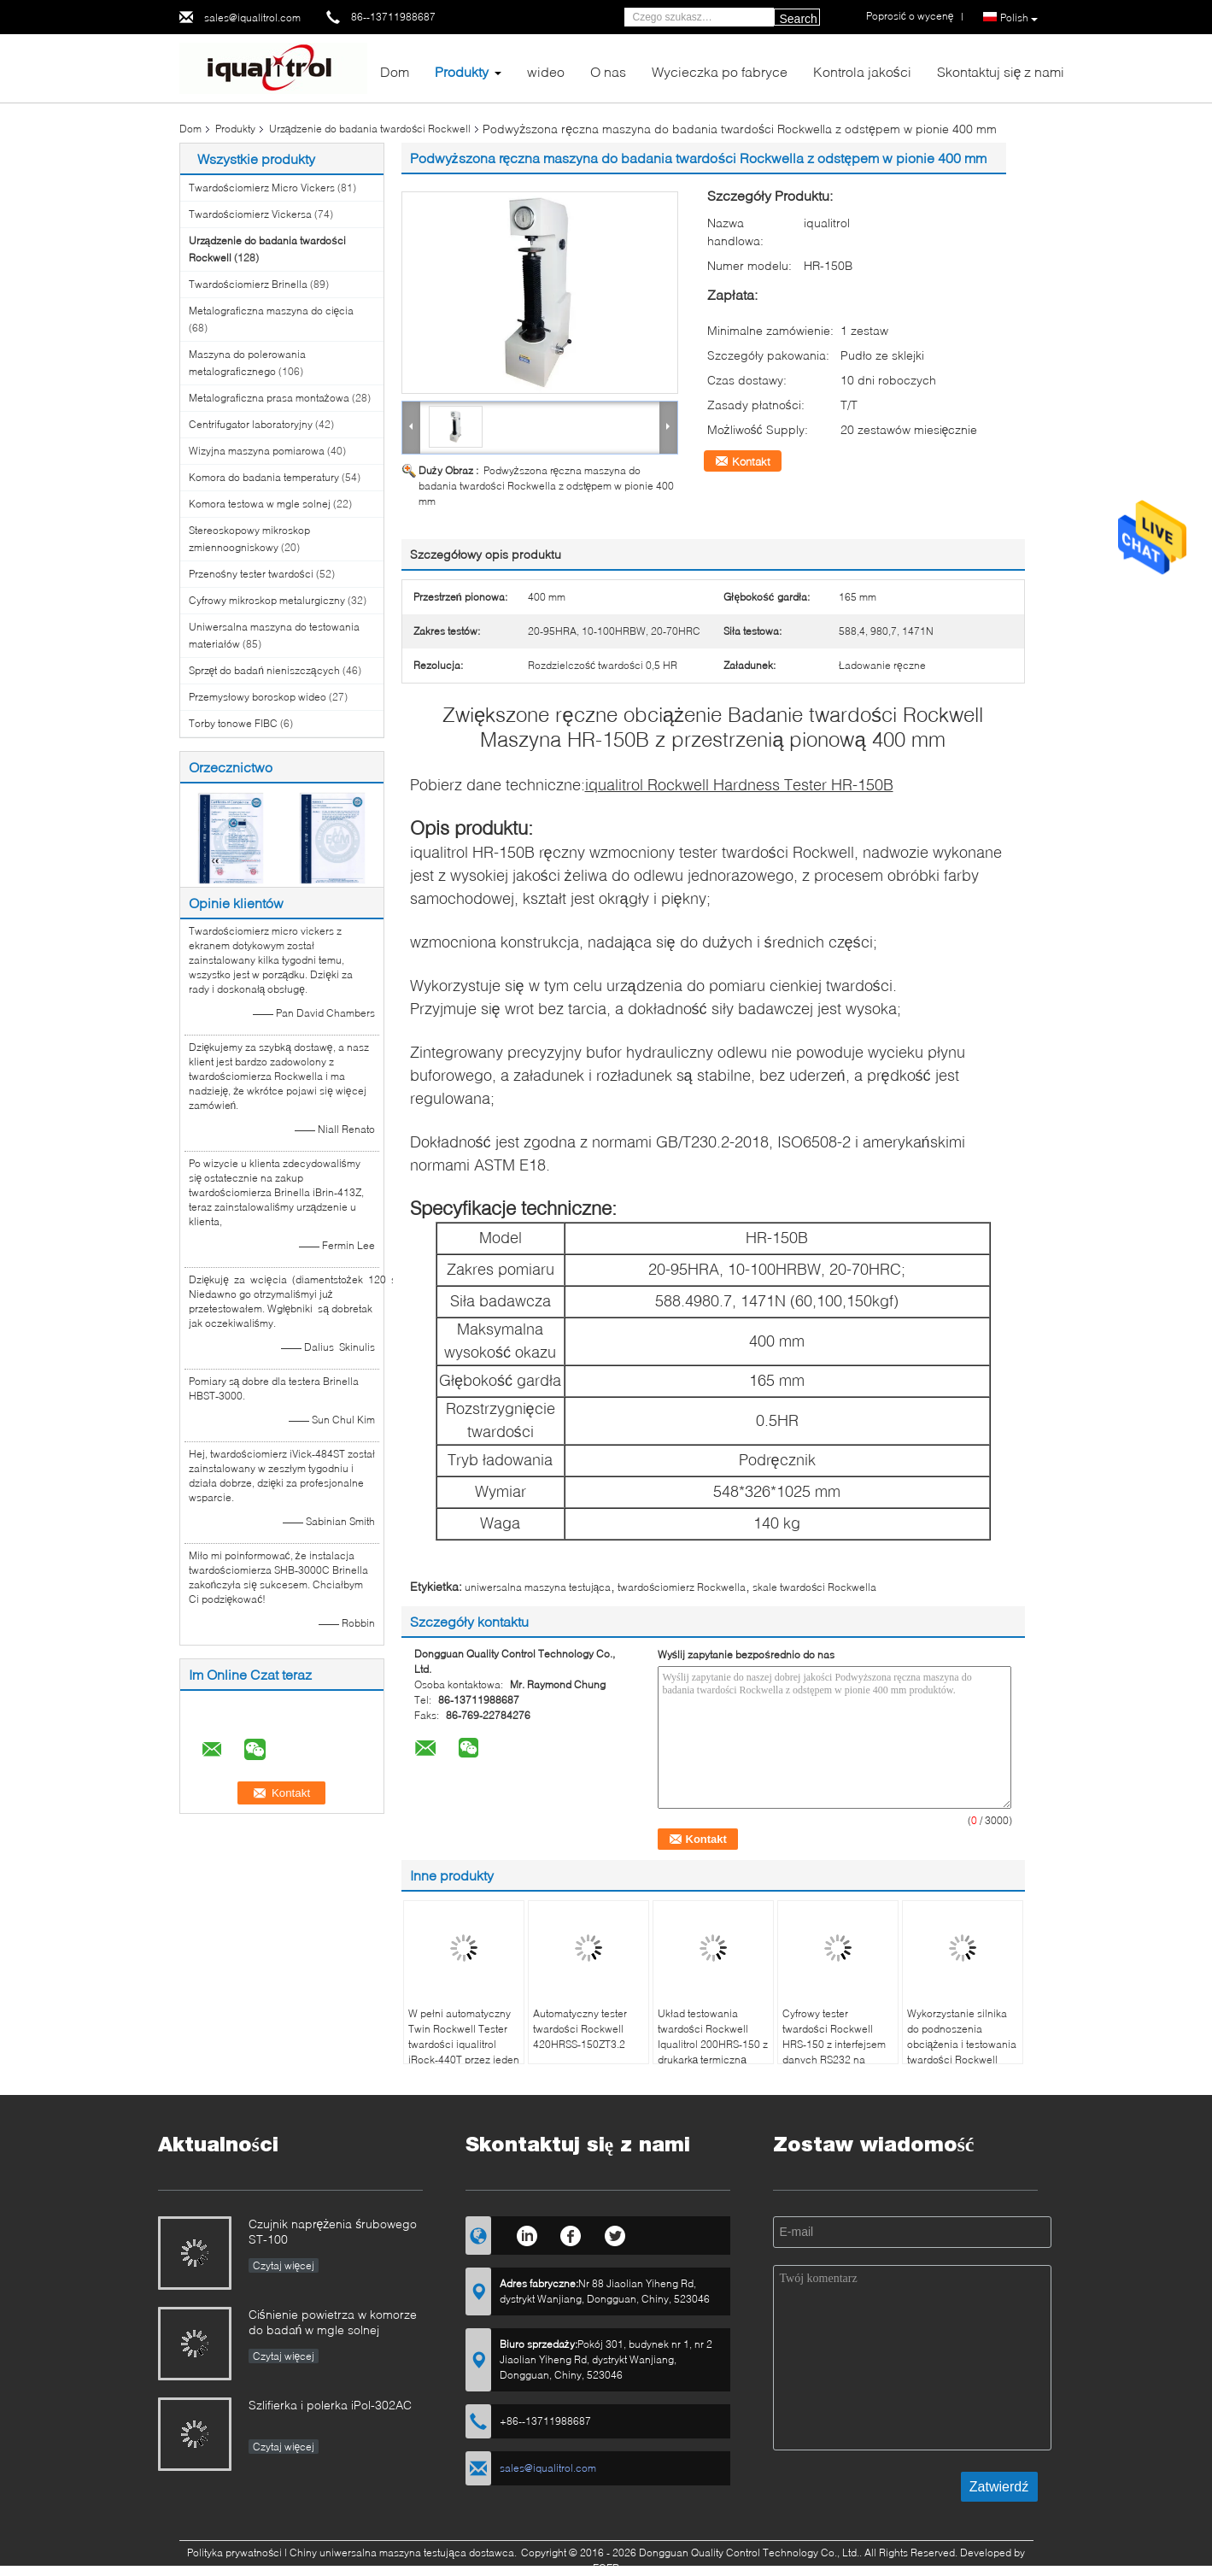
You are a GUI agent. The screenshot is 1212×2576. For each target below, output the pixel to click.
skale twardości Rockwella (814, 1587)
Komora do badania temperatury (264, 477)
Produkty (462, 71)
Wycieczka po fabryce (720, 71)
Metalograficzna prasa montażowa (269, 397)
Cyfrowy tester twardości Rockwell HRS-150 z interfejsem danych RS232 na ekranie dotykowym (834, 2044)
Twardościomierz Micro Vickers (262, 187)
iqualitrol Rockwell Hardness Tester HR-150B (739, 784)
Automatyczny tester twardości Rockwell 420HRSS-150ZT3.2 (580, 2029)
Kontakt (751, 461)
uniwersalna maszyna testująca (538, 1587)
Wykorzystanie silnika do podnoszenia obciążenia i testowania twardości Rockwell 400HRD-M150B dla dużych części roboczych (962, 2059)
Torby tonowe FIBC (233, 723)
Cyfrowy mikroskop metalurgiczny (267, 600)
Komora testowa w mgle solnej (260, 503)
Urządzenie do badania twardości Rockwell (370, 128)
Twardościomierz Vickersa (250, 214)
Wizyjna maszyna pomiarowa (257, 450)
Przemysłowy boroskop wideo (257, 696)
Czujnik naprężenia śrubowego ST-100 (333, 2231)
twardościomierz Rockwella (682, 1587)
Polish (1019, 18)
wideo (546, 71)
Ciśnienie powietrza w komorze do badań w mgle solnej (333, 2322)
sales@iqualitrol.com (252, 17)
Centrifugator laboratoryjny (251, 424)
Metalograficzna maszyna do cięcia (271, 310)
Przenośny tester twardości (251, 573)
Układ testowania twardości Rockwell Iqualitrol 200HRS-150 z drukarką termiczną (713, 2036)
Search (798, 19)
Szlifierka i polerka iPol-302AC (330, 2404)
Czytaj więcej (284, 2265)
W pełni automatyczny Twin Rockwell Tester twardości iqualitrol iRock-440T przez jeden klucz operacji (463, 2044)
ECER (606, 2567)
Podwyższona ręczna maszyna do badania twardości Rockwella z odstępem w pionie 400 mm (547, 486)
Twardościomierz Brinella (248, 284)
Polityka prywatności (234, 2552)
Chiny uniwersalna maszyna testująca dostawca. (404, 2552)
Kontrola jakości (862, 71)
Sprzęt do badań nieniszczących (264, 670)
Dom (394, 71)
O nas (608, 71)
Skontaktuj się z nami (1001, 71)
